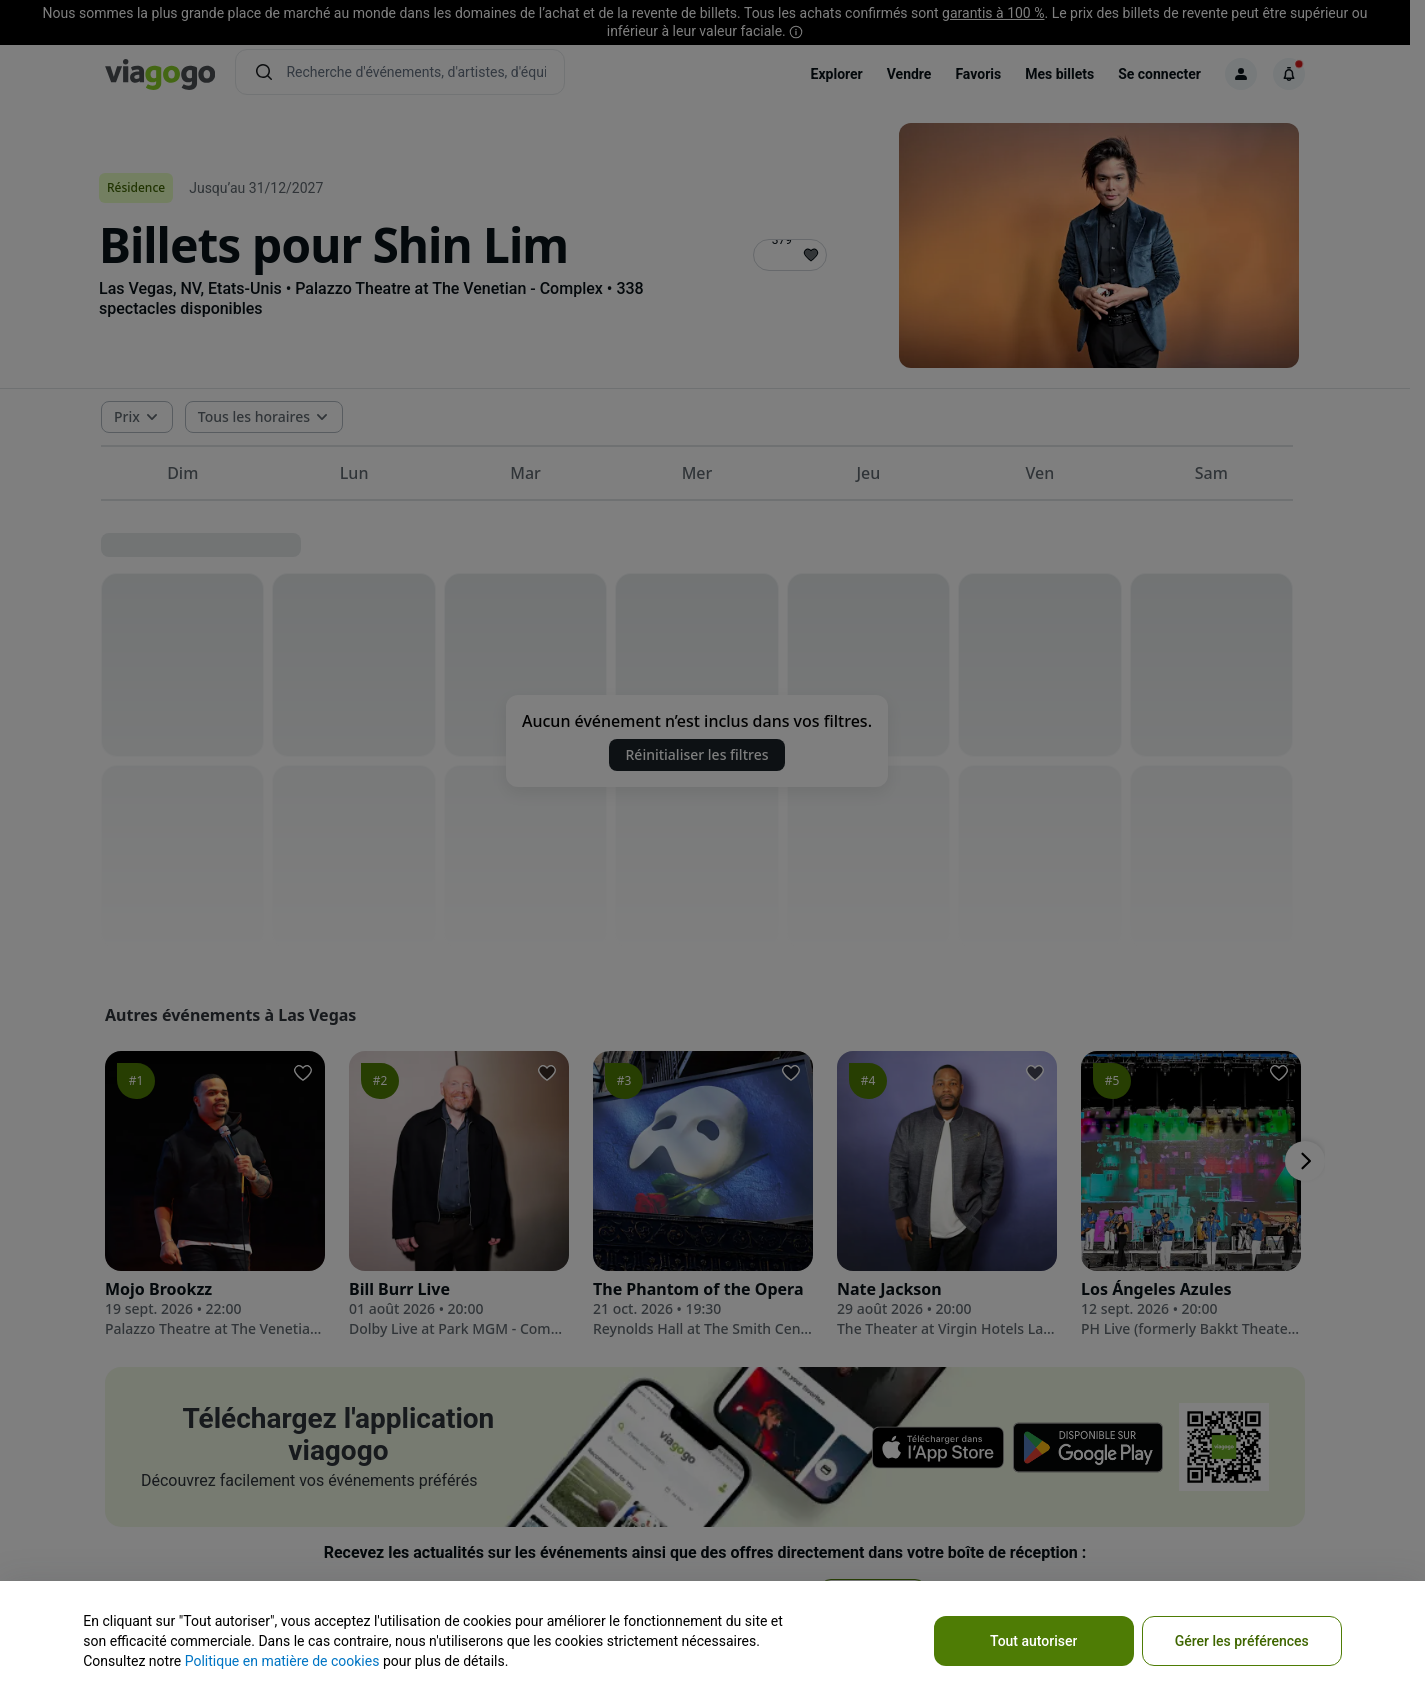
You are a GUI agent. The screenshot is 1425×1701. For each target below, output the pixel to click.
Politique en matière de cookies (282, 1661)
